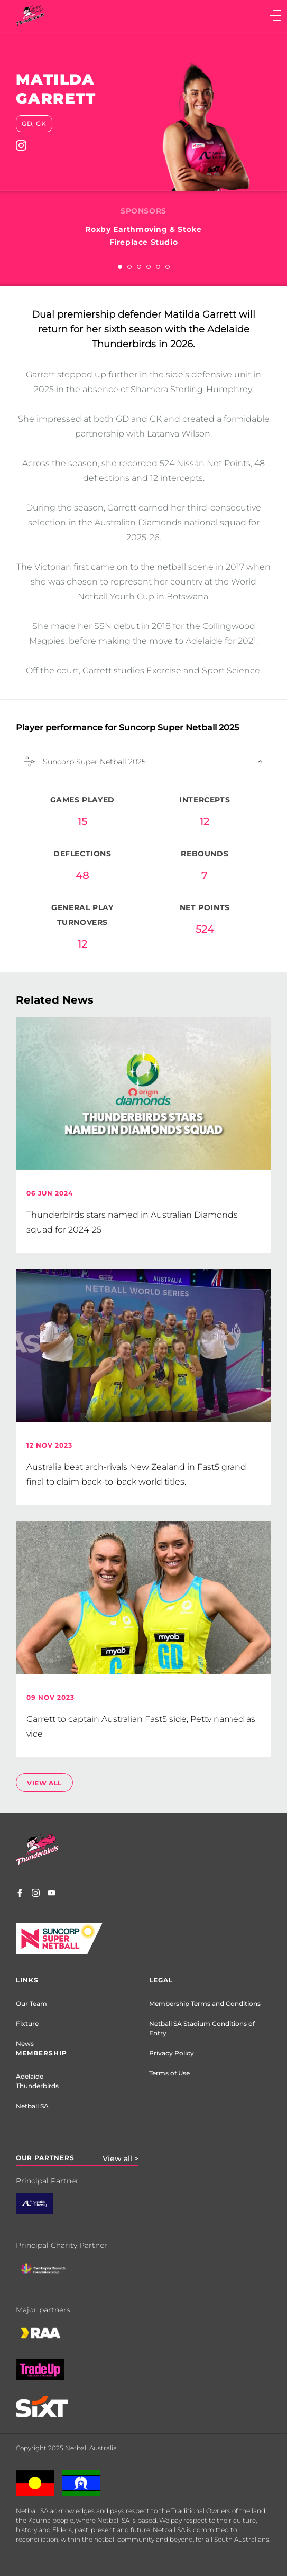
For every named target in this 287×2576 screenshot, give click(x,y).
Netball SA (32, 2106)
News (25, 2043)
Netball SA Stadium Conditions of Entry (202, 2028)
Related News (55, 1000)
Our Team (31, 2003)
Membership (41, 2053)
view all (44, 1783)
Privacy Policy (171, 2053)
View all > (120, 2158)
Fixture (27, 2023)
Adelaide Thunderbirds (37, 2081)
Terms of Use (169, 2073)
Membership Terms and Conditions (205, 2003)
